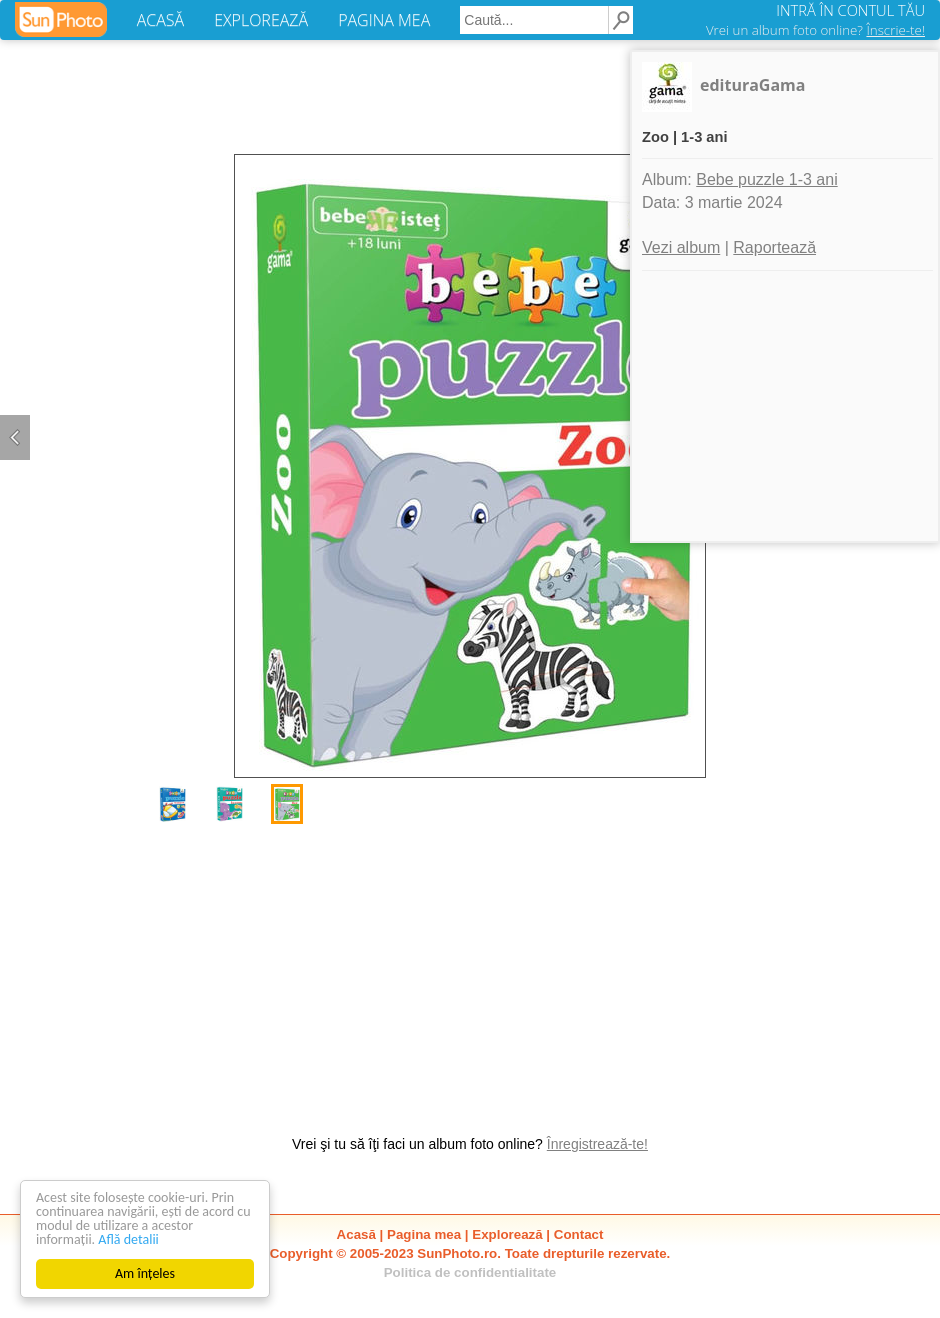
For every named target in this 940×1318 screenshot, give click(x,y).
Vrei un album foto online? (815, 30)
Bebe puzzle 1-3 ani (766, 179)
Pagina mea (424, 1234)
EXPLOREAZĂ (261, 20)
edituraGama (752, 85)
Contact (579, 1234)
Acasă (356, 1234)
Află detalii (128, 1239)
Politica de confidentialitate (470, 1272)
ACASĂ (160, 20)
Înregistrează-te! (597, 1144)
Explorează (507, 1234)
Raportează (774, 247)
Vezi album (681, 247)
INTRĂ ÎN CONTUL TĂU (850, 10)
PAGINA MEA (384, 20)
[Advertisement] (470, 969)
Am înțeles (145, 1273)
